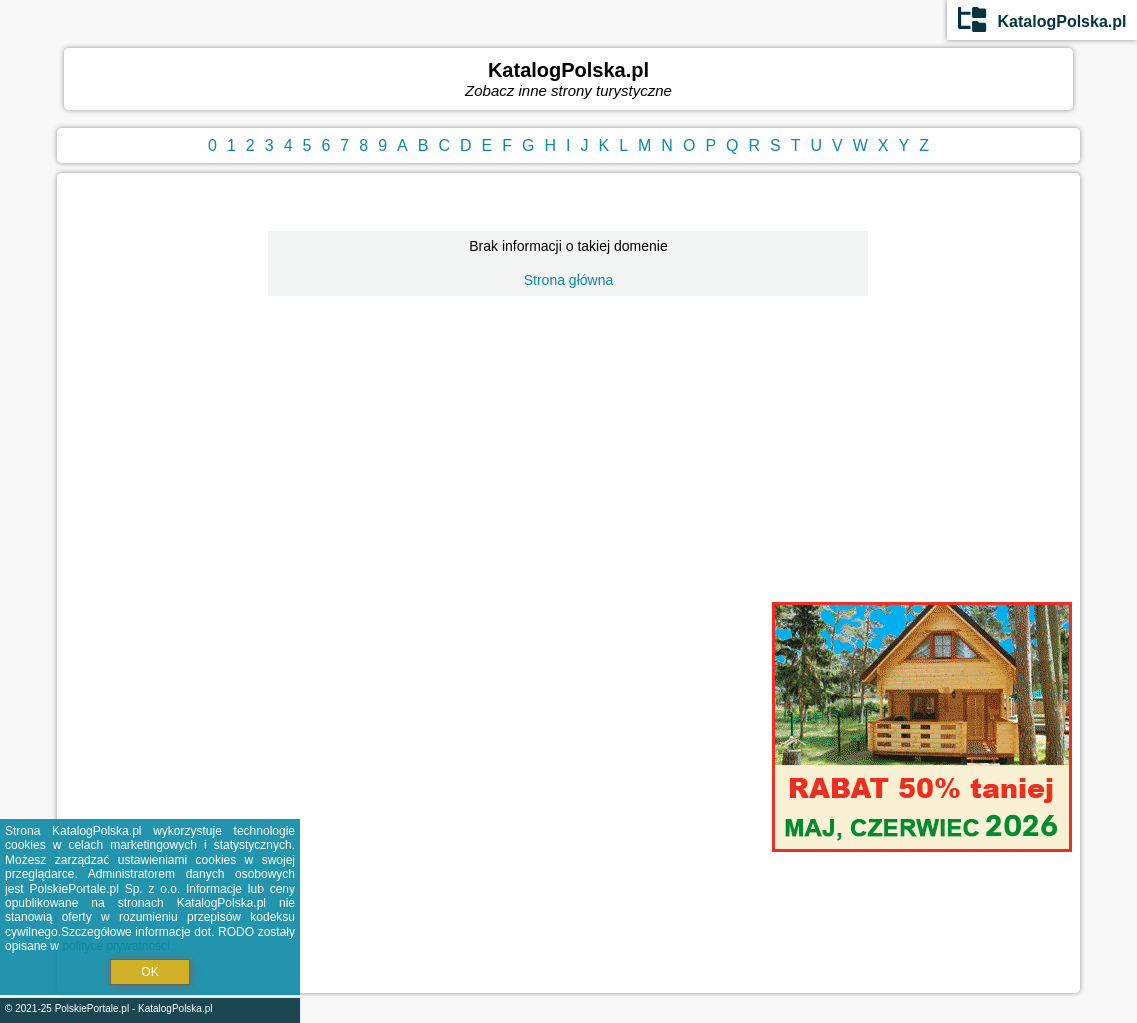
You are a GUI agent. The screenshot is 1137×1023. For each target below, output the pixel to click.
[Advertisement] (568, 474)
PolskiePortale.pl (92, 1008)
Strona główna (569, 280)
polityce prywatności (115, 946)
